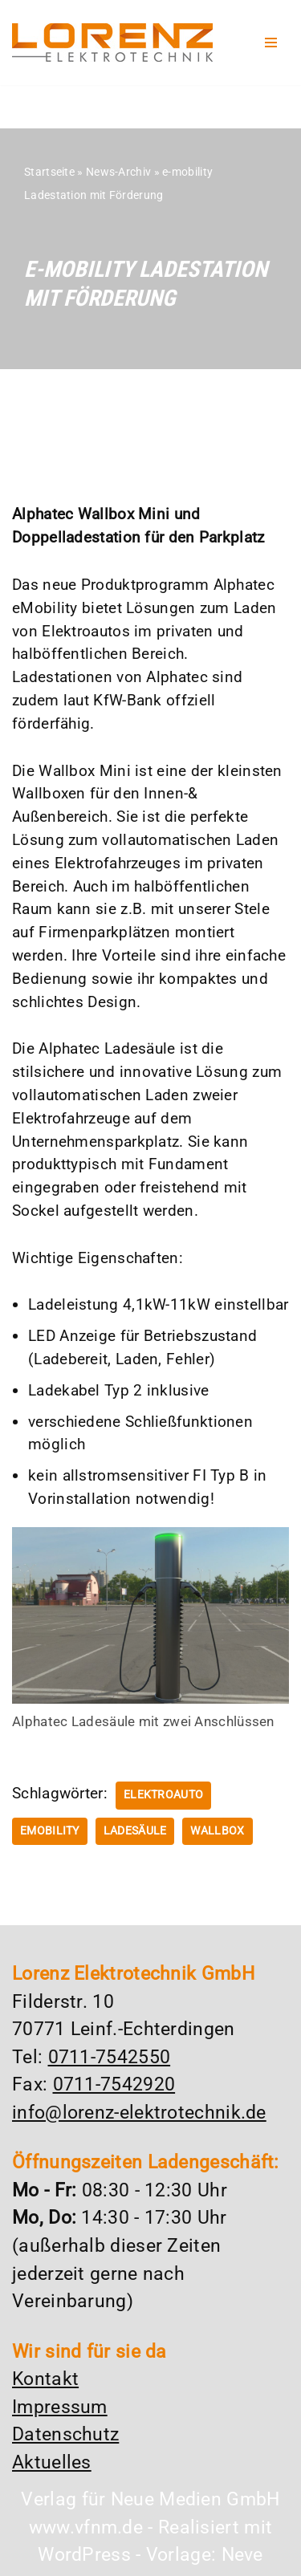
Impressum (60, 2407)
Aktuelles (52, 2462)
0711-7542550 (109, 2057)
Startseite (49, 171)
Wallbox (217, 1831)
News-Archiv (118, 171)
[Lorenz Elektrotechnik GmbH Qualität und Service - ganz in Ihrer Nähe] (112, 42)
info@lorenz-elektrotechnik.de (139, 2112)
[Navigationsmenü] (271, 42)
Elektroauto (163, 1795)
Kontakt (45, 2379)
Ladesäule (135, 1831)
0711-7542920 (114, 2084)
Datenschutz (65, 2434)
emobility (49, 1831)
